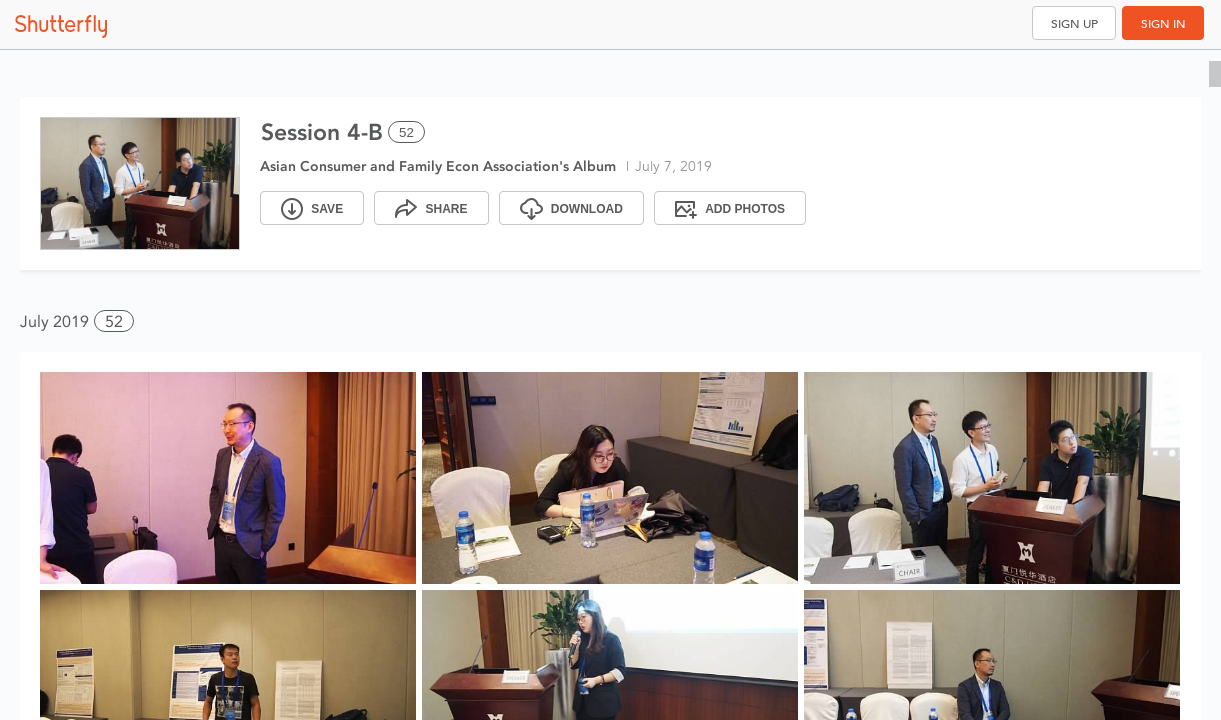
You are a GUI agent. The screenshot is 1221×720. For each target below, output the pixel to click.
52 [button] (114, 321)
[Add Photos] (730, 208)
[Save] (312, 208)
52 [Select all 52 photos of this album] (406, 132)
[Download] (571, 208)
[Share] (431, 208)
